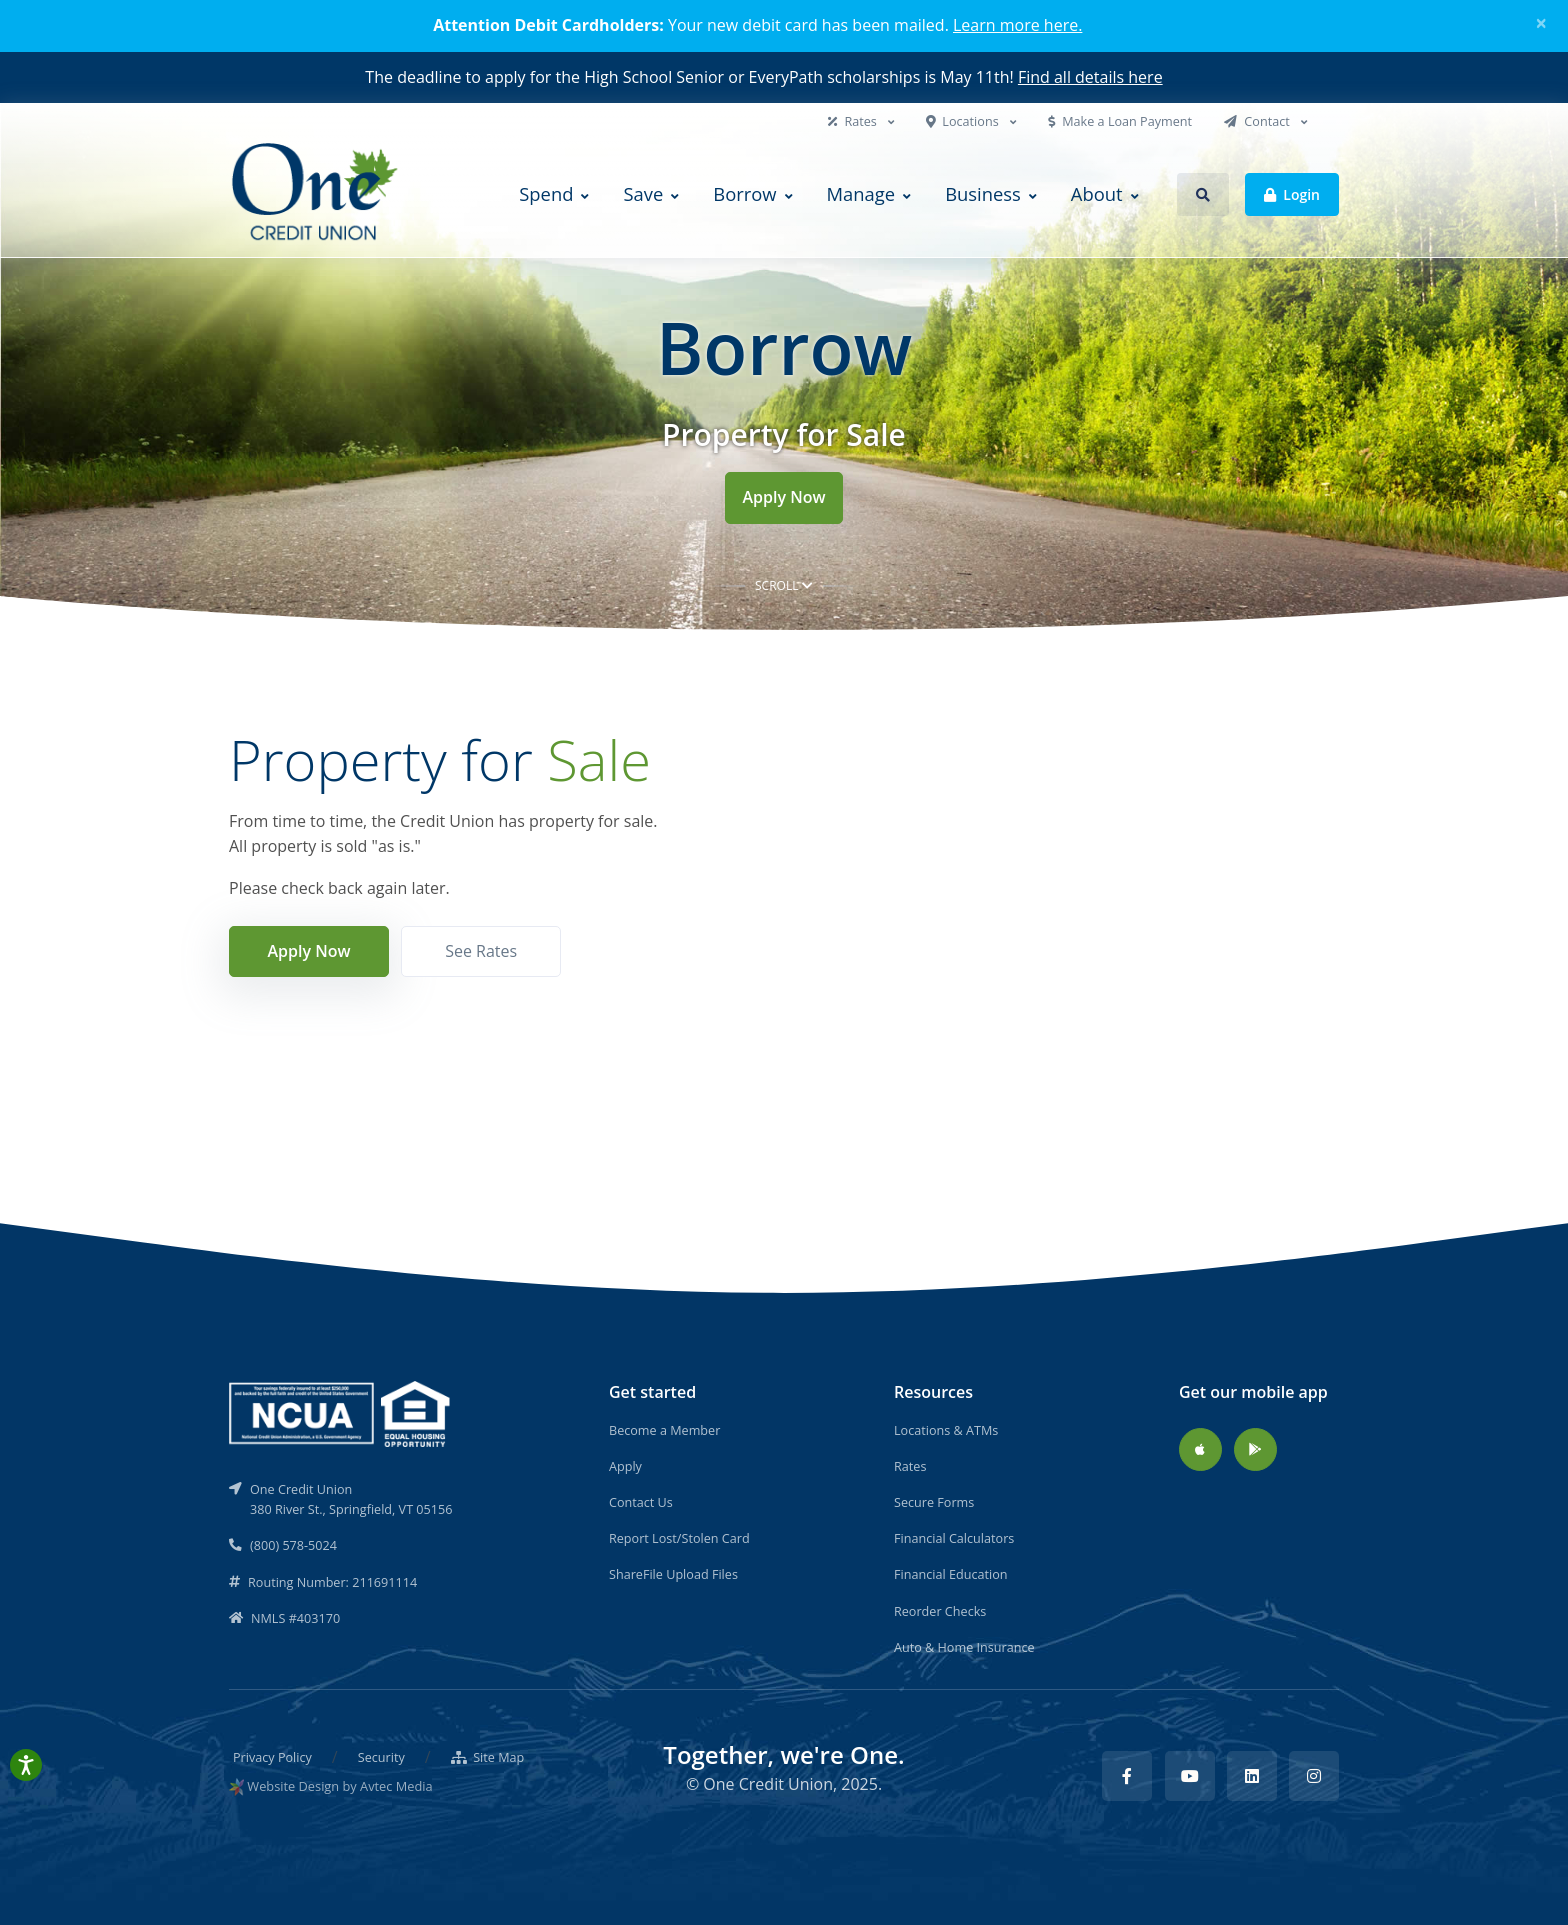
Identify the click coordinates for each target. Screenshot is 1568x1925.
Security (381, 1757)
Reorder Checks (940, 1611)
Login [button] (1292, 193)
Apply (625, 1466)
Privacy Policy (272, 1757)
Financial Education (951, 1574)
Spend (546, 193)
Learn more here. (1017, 25)
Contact (1258, 121)
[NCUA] (341, 1412)
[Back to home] (317, 194)
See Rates (481, 951)
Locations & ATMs (946, 1430)
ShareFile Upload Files (673, 1574)
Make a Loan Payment (1120, 121)
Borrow (744, 193)
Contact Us (641, 1502)
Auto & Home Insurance (964, 1647)
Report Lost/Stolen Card (679, 1538)
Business (983, 193)
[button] (1203, 194)
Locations (964, 121)
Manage (861, 193)
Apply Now (783, 497)
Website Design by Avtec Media (339, 1786)
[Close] (1541, 23)
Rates (854, 121)
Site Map (488, 1757)
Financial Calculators (954, 1538)
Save (643, 193)
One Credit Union (768, 1784)
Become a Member (664, 1430)
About (1097, 193)
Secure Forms (934, 1502)
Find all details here (1090, 77)
